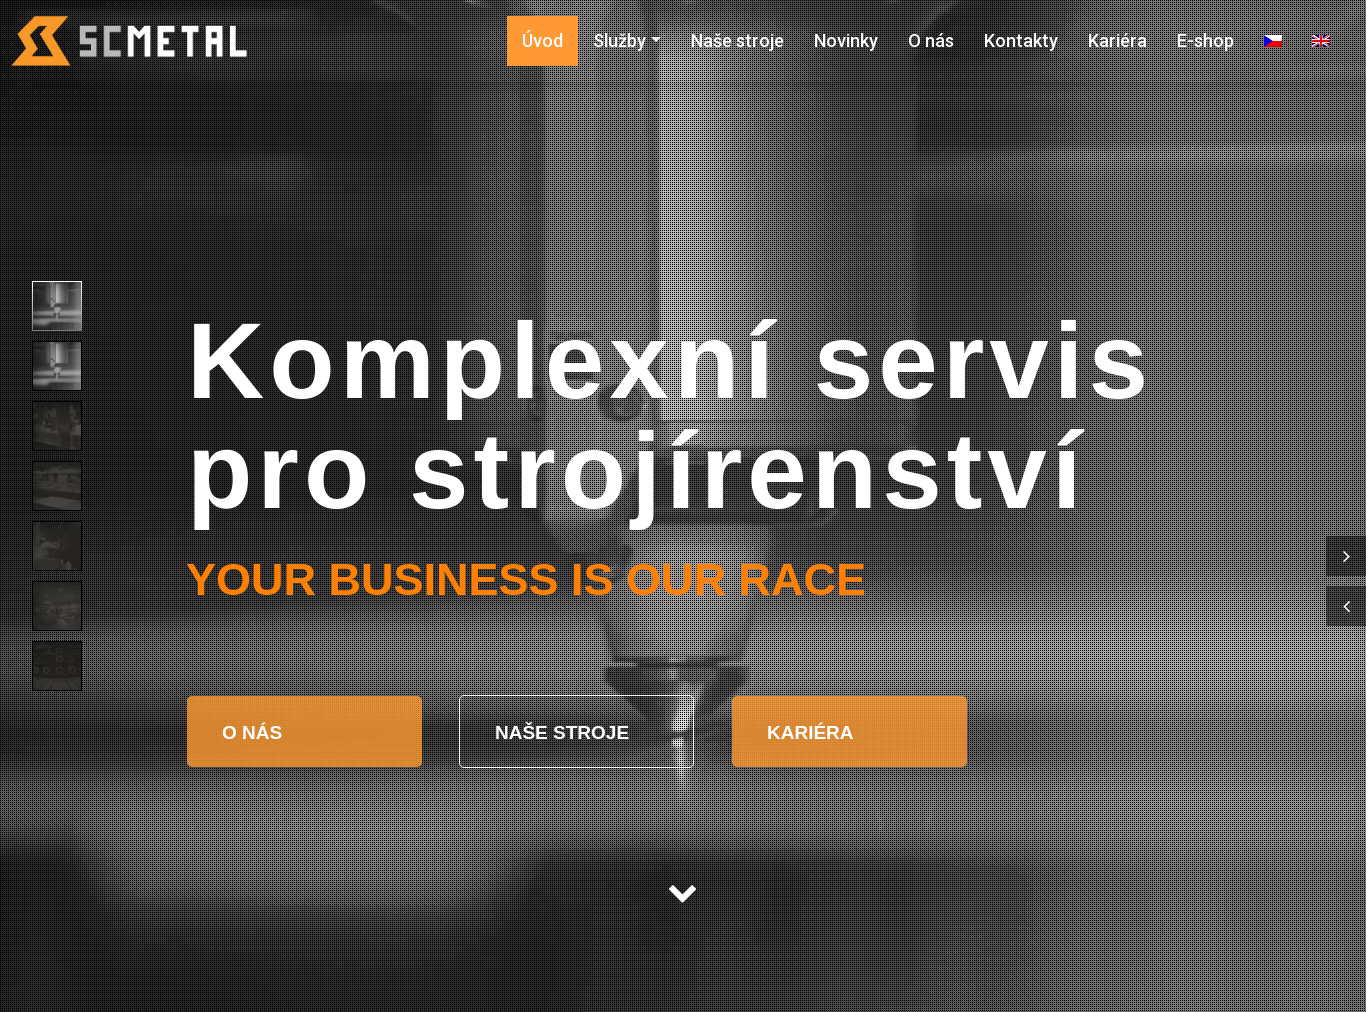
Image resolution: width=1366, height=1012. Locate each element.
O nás (931, 40)
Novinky (846, 40)
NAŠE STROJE (564, 732)
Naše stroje (737, 40)
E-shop (1205, 40)
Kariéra (1117, 40)
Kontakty (1021, 40)
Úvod (542, 40)
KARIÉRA (810, 732)
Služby (619, 40)
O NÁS (254, 732)
